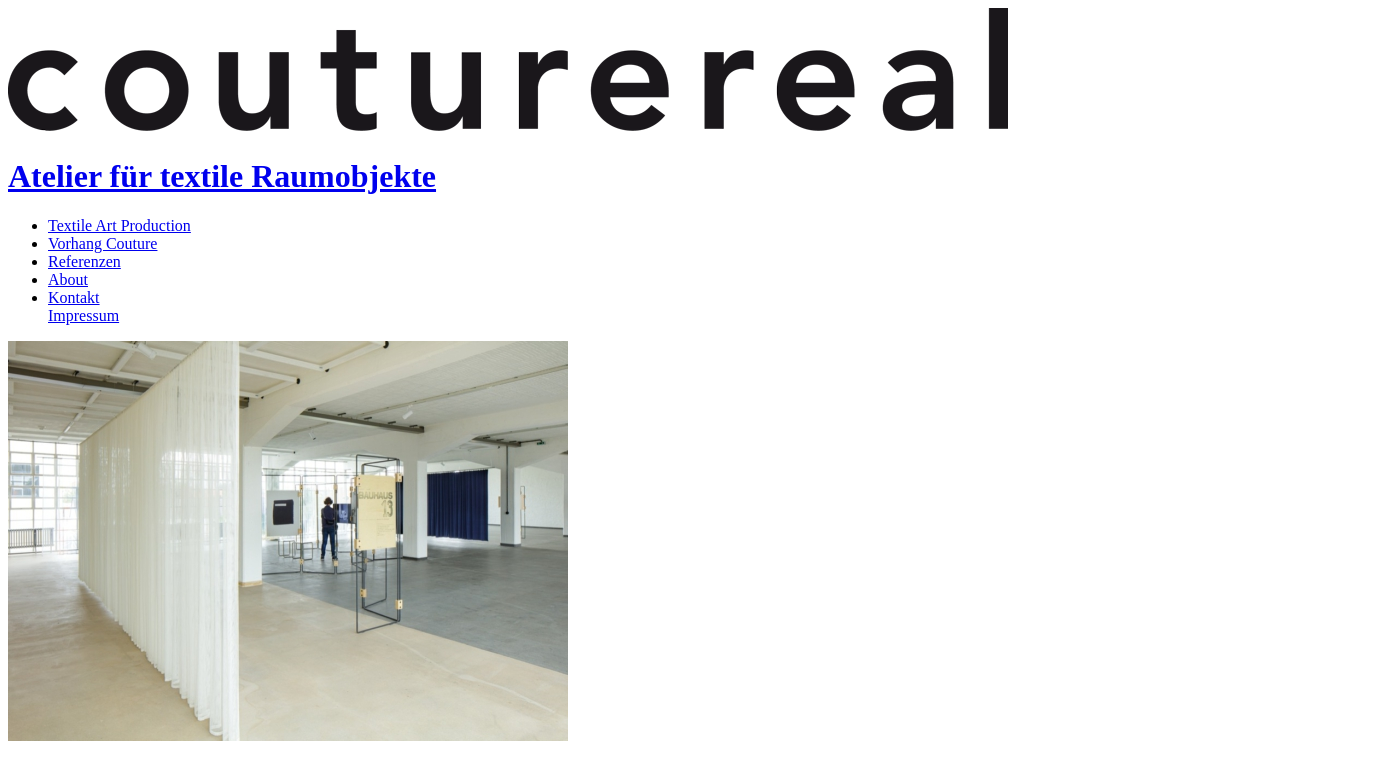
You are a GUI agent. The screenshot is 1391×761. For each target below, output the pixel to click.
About (68, 279)
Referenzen (84, 261)
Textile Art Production (119, 225)
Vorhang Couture (102, 243)
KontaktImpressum (83, 306)
